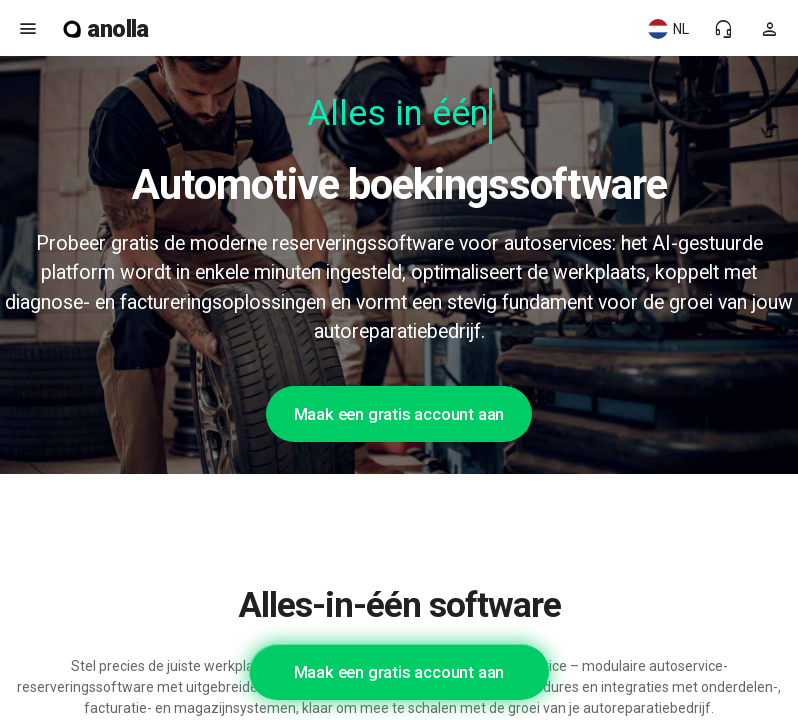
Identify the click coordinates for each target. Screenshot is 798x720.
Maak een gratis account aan (399, 414)
